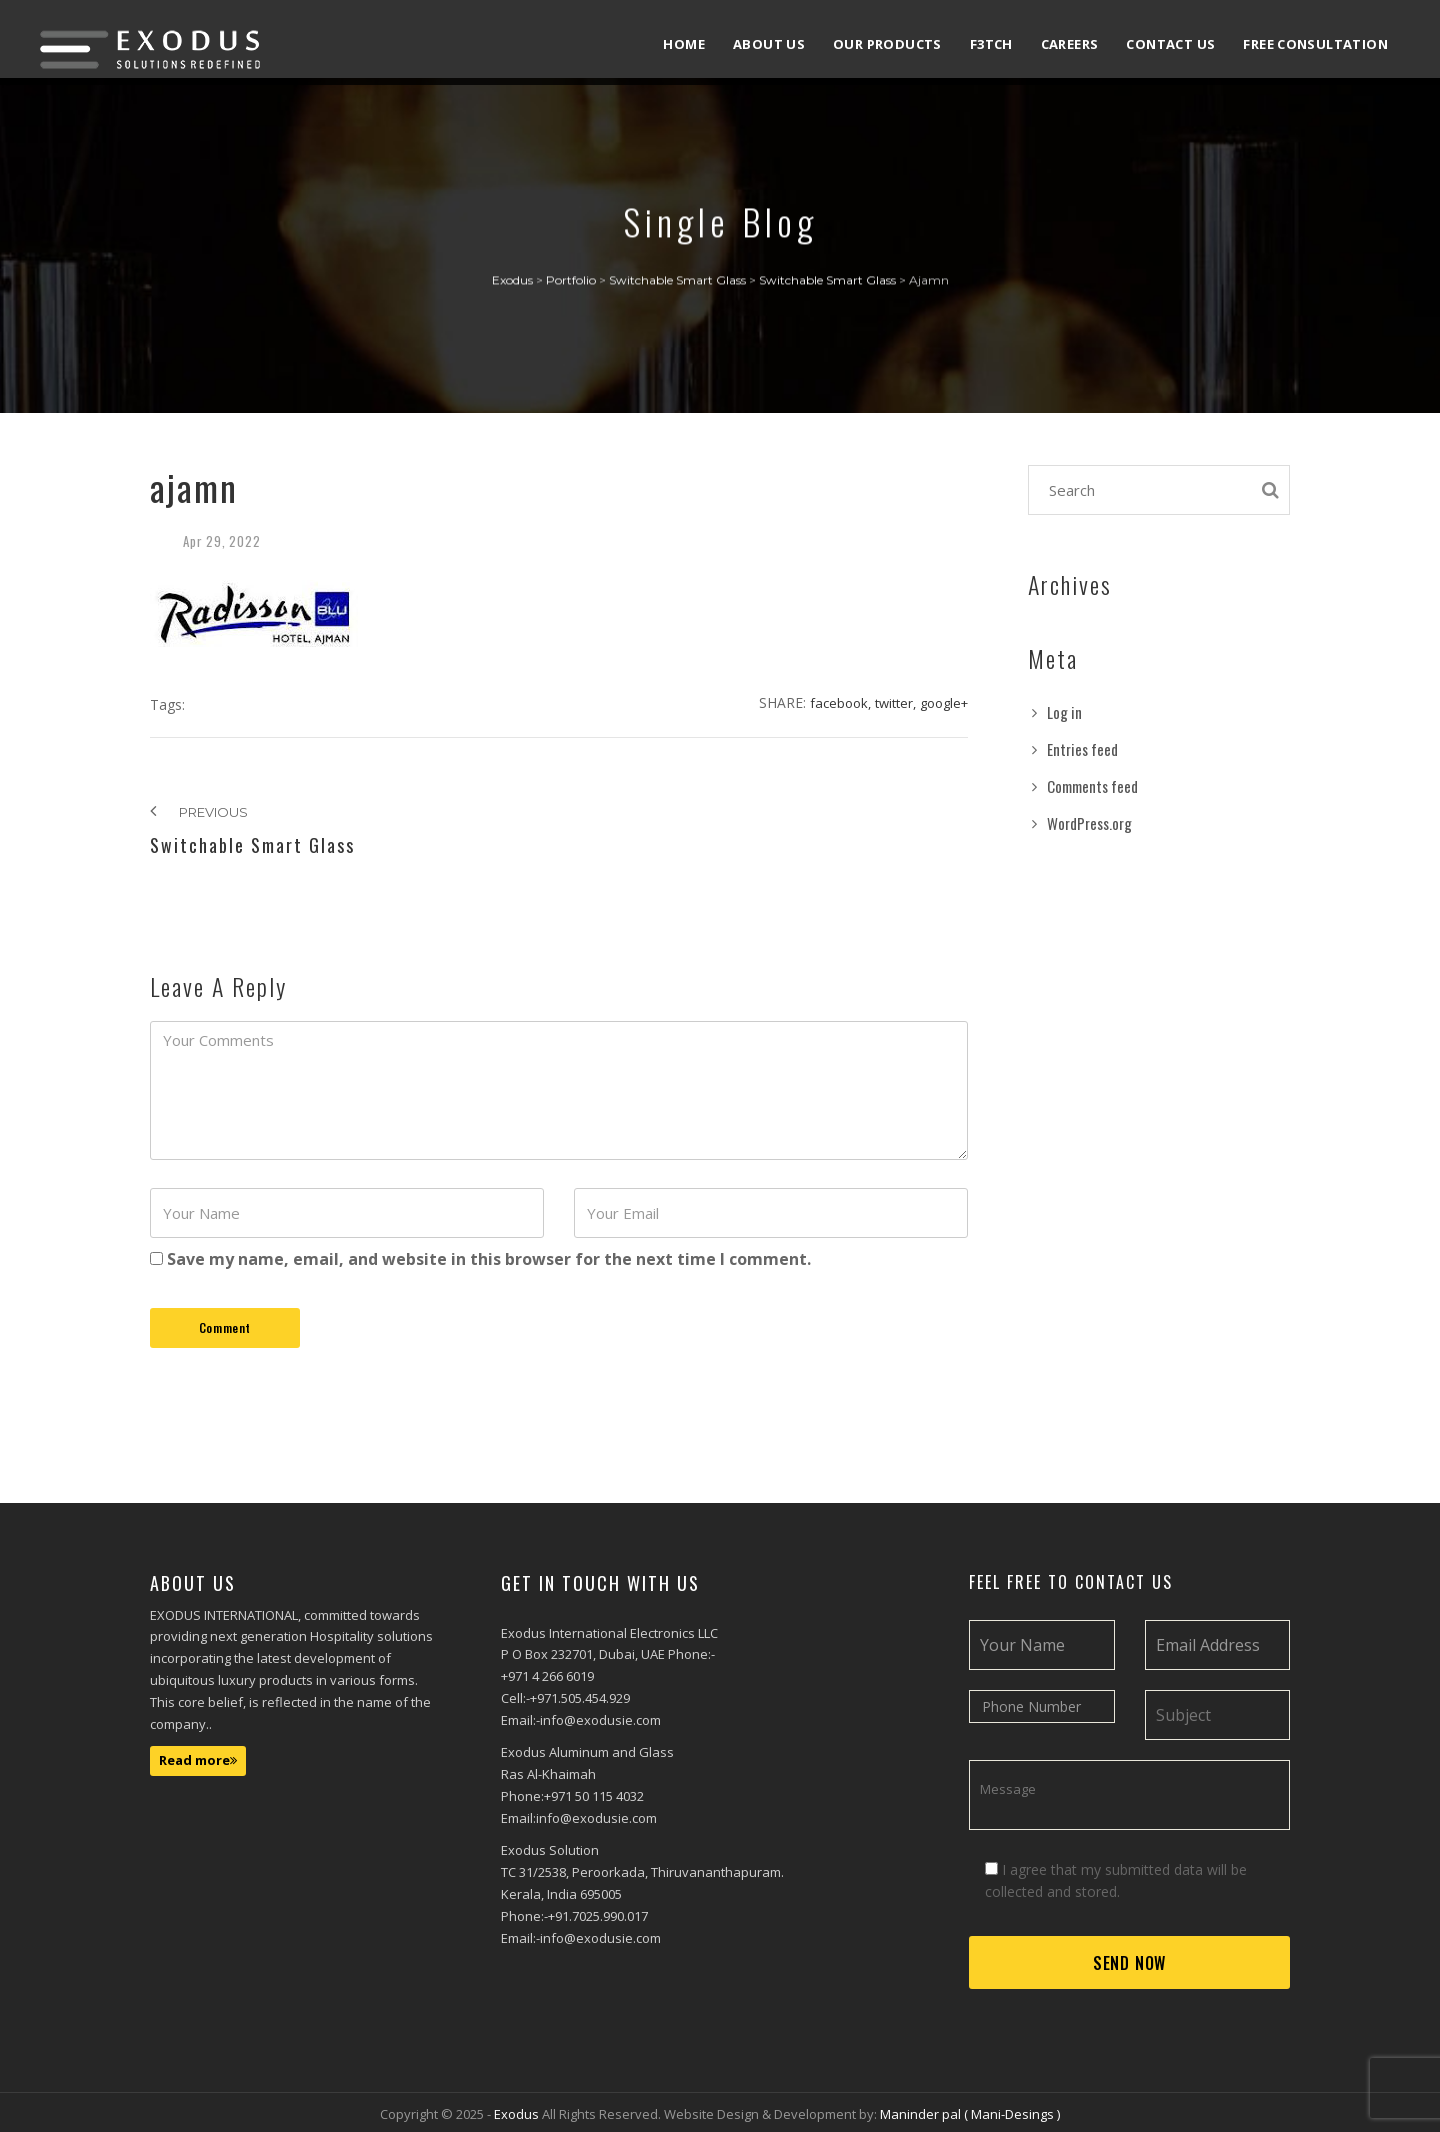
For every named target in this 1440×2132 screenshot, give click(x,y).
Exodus (518, 2114)
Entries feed (1082, 749)
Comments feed (1092, 786)
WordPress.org (1089, 823)
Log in (1064, 712)
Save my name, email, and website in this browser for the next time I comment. (489, 1259)
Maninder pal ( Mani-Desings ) (970, 2114)
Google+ (944, 703)
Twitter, (895, 703)
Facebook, (840, 703)
